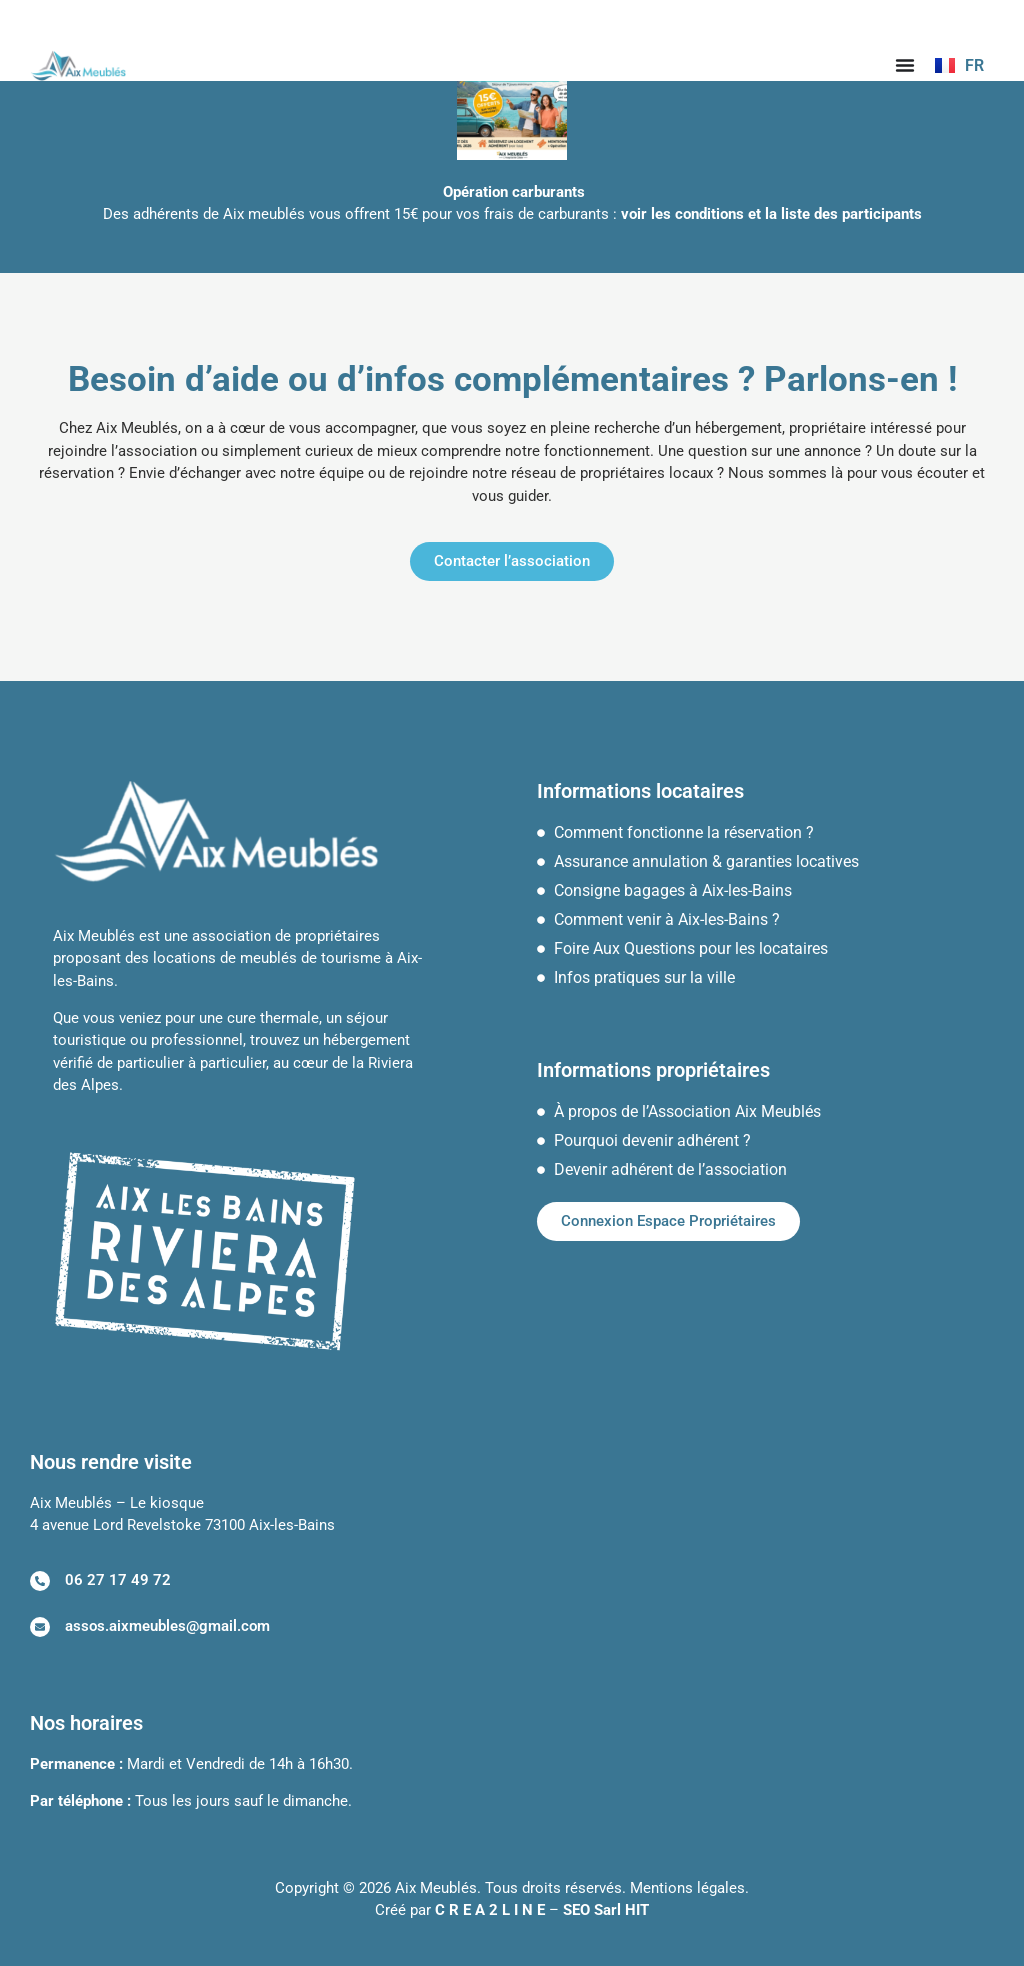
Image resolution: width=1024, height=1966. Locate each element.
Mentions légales (687, 1888)
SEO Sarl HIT (606, 1910)
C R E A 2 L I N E (490, 1910)
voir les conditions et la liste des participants (771, 214)
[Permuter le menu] (905, 65)
